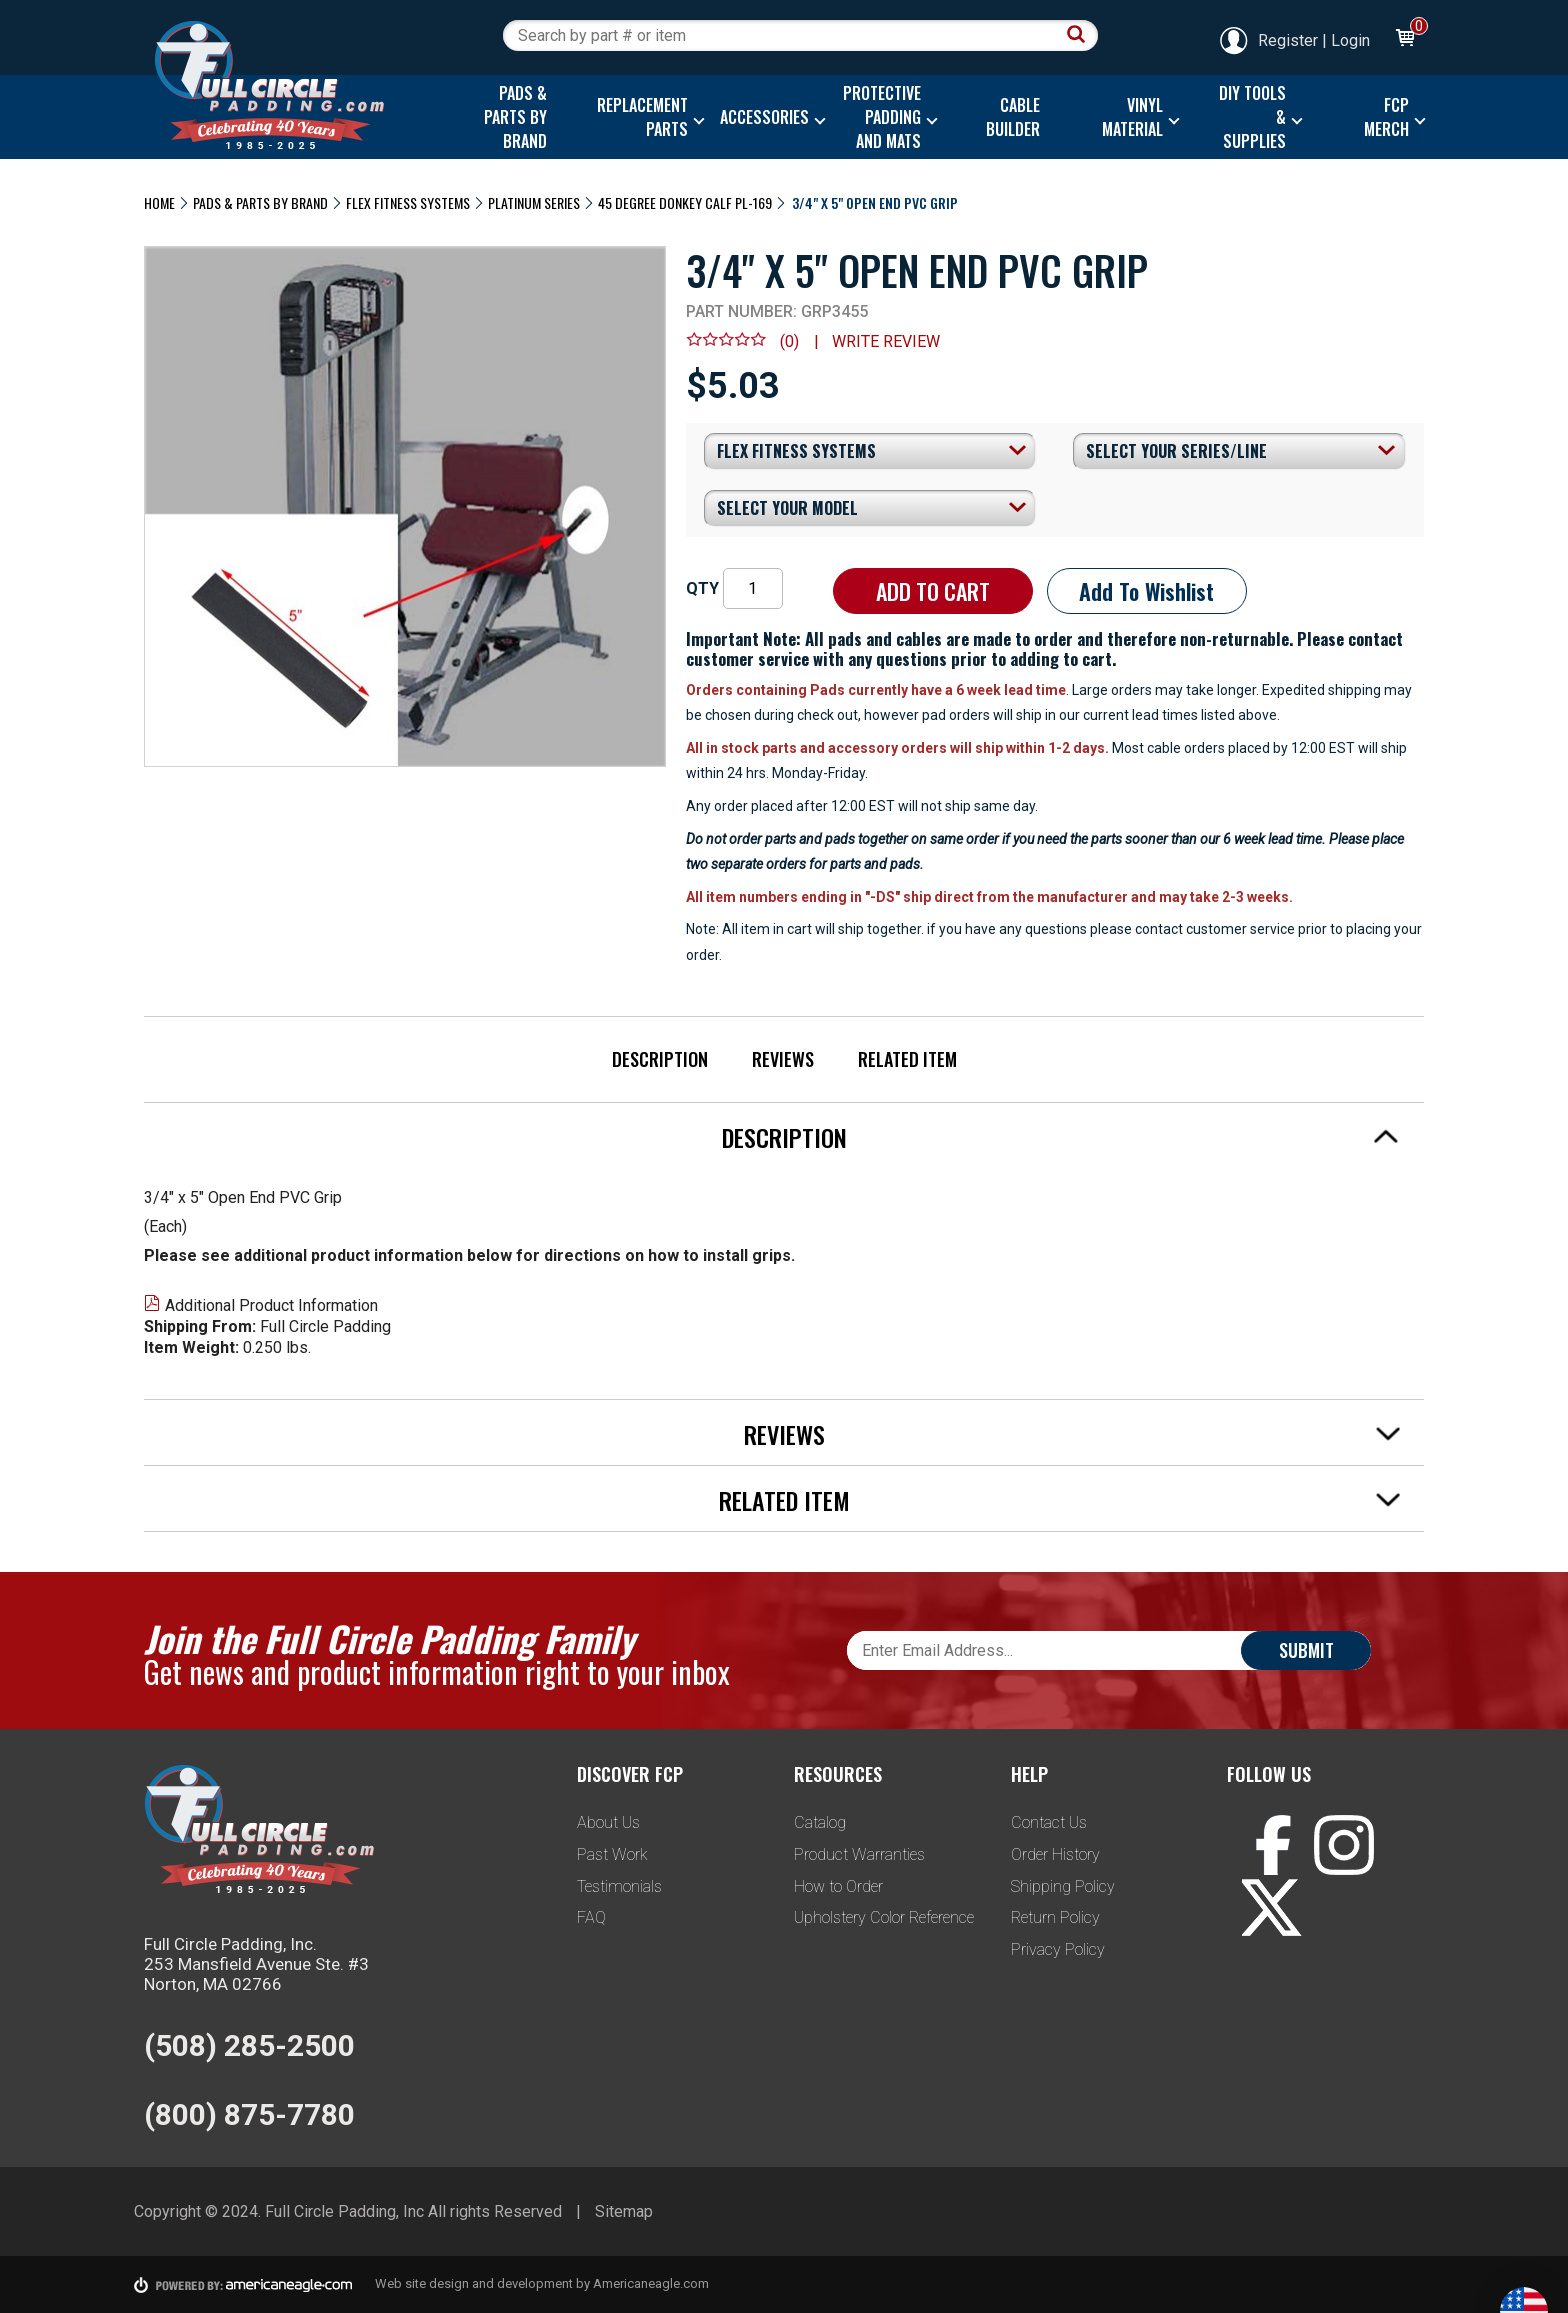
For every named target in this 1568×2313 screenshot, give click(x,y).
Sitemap (624, 2211)
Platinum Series (534, 202)
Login (1350, 40)
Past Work (612, 1854)
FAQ (591, 1917)
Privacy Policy (1058, 1949)
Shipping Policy (1063, 1886)
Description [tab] (1061, 1137)
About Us (608, 1822)
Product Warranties (859, 1854)
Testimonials (619, 1886)
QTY (702, 588)
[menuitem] (510, 117)
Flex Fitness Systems (408, 202)
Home (159, 202)
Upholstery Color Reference (884, 1917)
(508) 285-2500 (249, 2045)
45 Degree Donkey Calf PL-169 (685, 202)
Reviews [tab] (1072, 1434)
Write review (886, 341)
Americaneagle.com (651, 2283)
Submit (1306, 1650)
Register (1268, 40)
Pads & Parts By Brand (260, 202)
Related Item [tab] (1060, 1500)
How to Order (838, 1886)
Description (660, 1059)
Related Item (907, 1059)
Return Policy (1055, 1917)
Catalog (820, 1822)
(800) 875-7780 (249, 2114)
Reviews (783, 1059)
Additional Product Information (261, 1305)
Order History (1055, 1854)
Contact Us (1049, 1822)
